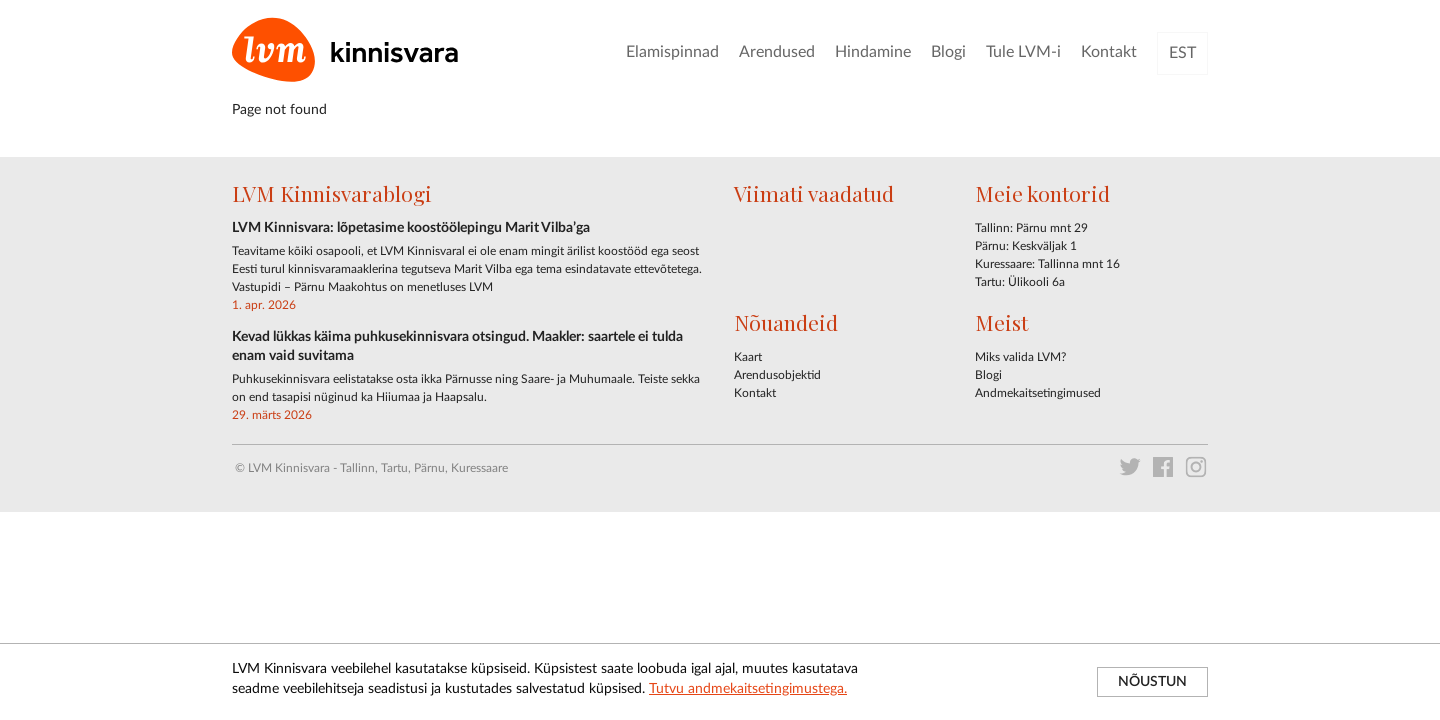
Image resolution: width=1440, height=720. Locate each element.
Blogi (948, 52)
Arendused (777, 52)
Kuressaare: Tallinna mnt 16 (1047, 264)
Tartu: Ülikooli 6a (1020, 282)
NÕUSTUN (1152, 682)
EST (1182, 53)
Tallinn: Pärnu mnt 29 (1031, 228)
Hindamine (873, 52)
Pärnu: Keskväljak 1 (1026, 246)
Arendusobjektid (777, 375)
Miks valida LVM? (1020, 357)
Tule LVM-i (1023, 52)
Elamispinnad (672, 52)
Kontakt (1109, 52)
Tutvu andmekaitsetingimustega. (748, 689)
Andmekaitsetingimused (1038, 393)
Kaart (748, 357)
